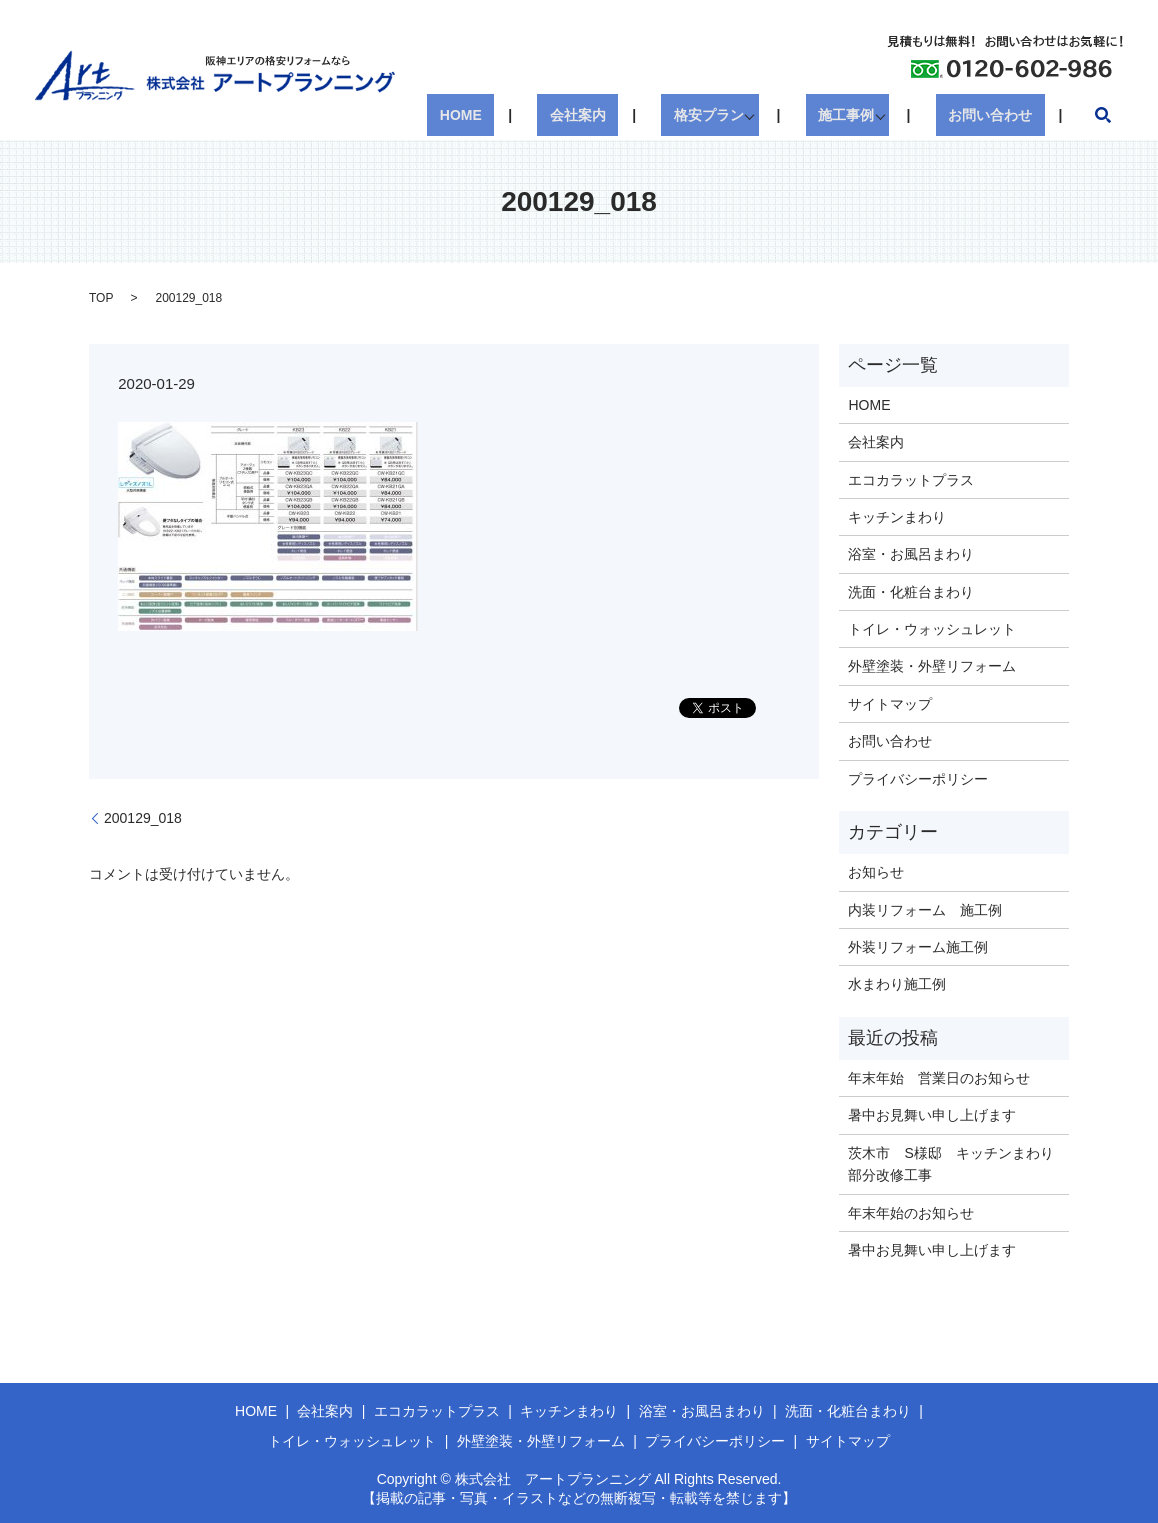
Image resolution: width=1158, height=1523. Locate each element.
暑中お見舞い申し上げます (932, 1115)
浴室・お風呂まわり (911, 554)
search (1103, 115)
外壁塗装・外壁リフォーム (932, 666)
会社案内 (627, 115)
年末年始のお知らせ (911, 1213)
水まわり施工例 (897, 984)
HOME (535, 115)
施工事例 (865, 115)
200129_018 (143, 818)
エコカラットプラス (911, 480)
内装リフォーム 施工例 (925, 910)
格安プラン (734, 115)
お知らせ (876, 872)
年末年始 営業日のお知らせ (939, 1078)
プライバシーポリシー (918, 779)
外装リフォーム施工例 (918, 947)
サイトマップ (890, 704)
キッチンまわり (897, 517)
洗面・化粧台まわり (911, 592)
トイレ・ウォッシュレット (932, 629)
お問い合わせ (1003, 115)
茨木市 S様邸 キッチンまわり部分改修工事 (950, 1164)
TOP (101, 298)
